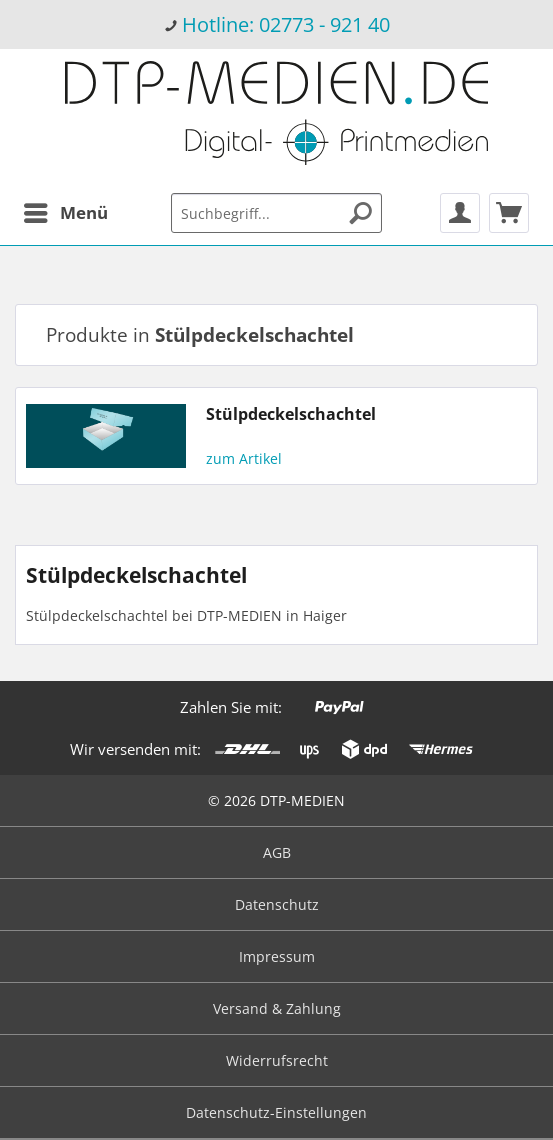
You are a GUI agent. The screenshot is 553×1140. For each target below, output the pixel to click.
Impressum (277, 956)
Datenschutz (277, 904)
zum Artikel (244, 458)
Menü (66, 210)
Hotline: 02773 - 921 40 (286, 24)
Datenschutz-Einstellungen (276, 1112)
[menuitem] (276, 24)
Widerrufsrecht (277, 1060)
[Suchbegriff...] (277, 213)
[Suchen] (361, 213)
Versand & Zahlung (277, 1008)
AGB (277, 852)
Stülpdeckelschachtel (291, 414)
